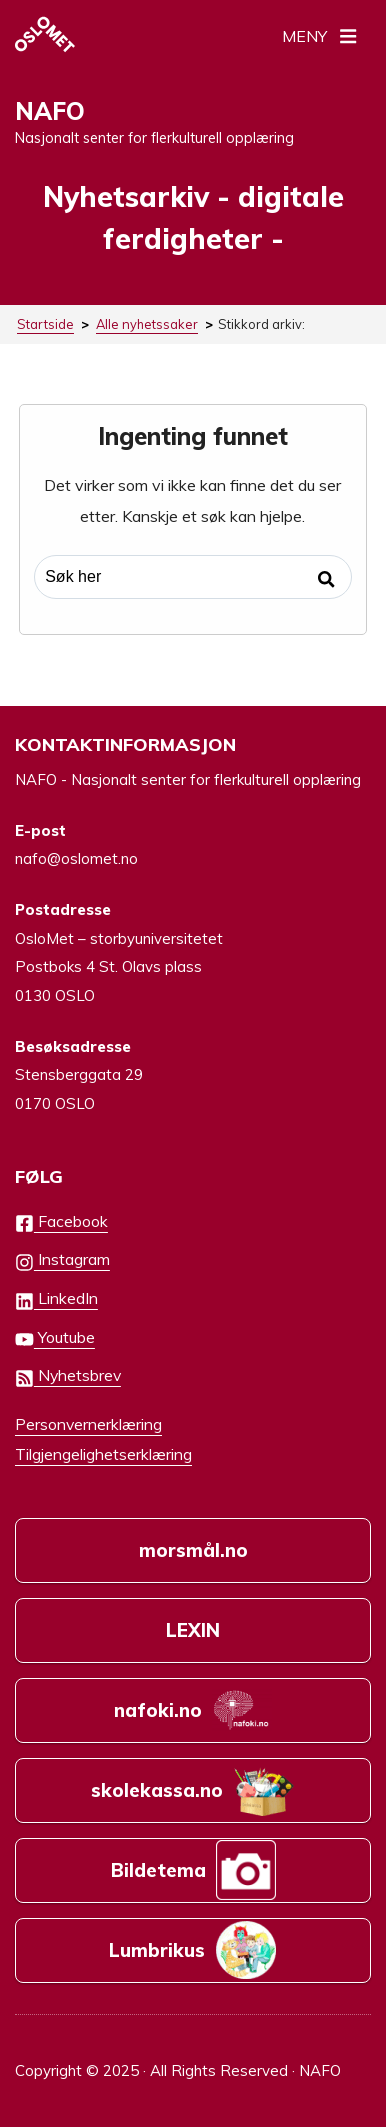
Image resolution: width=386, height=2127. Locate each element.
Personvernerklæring (88, 1424)
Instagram (62, 1260)
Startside (45, 324)
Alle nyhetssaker (147, 324)
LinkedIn (56, 1299)
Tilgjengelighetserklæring (103, 1454)
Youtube (55, 1338)
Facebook (61, 1222)
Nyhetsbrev (68, 1376)
